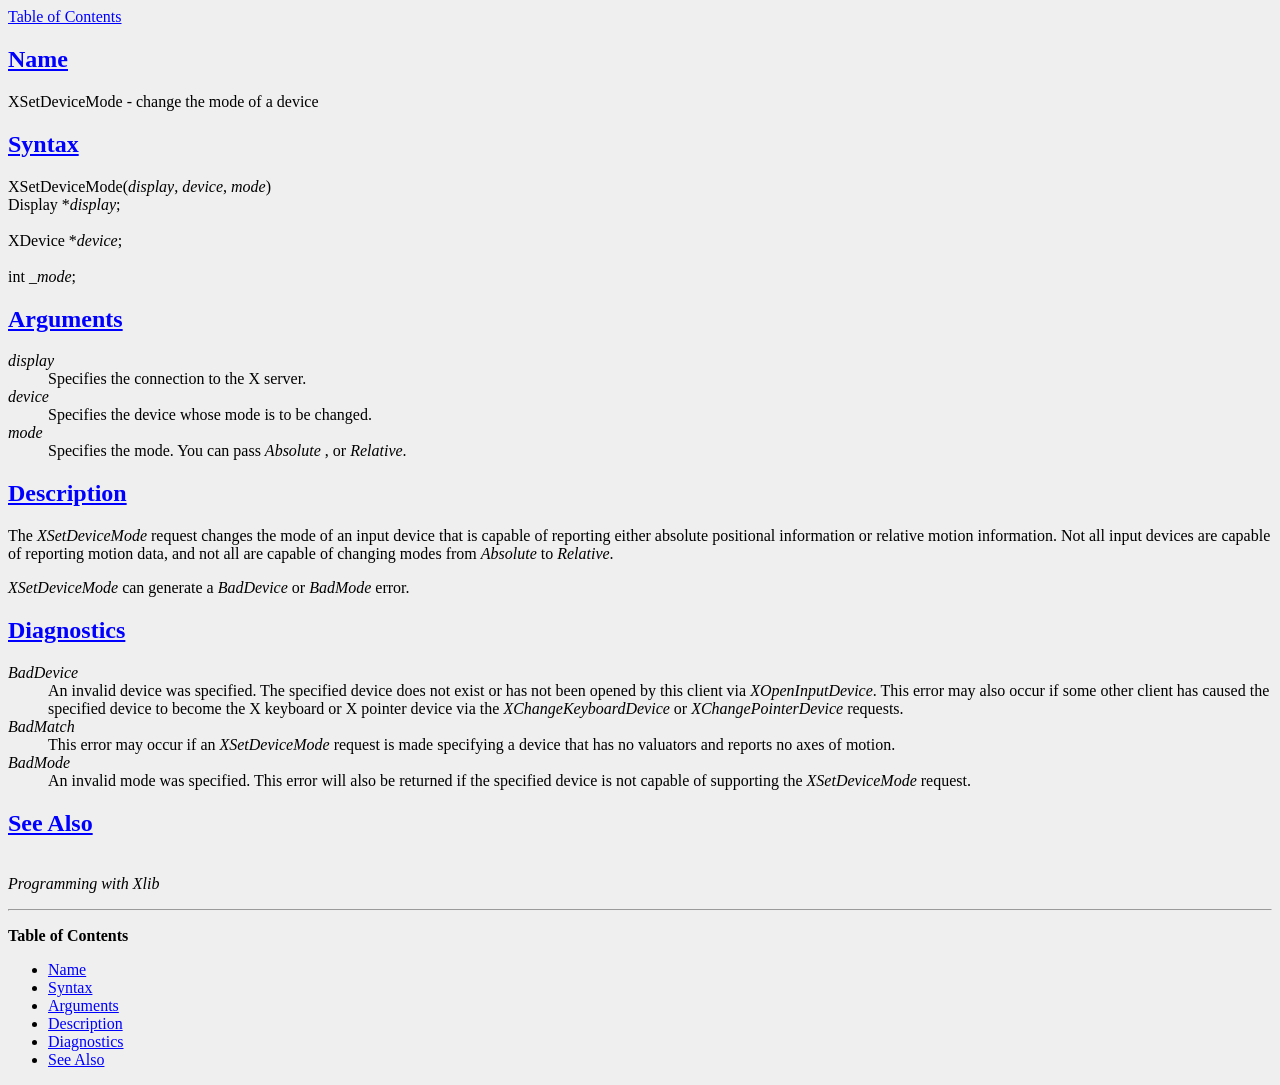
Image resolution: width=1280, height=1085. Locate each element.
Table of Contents (65, 16)
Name (38, 59)
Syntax (43, 144)
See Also (50, 823)
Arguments (65, 319)
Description (67, 493)
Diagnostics (66, 630)
